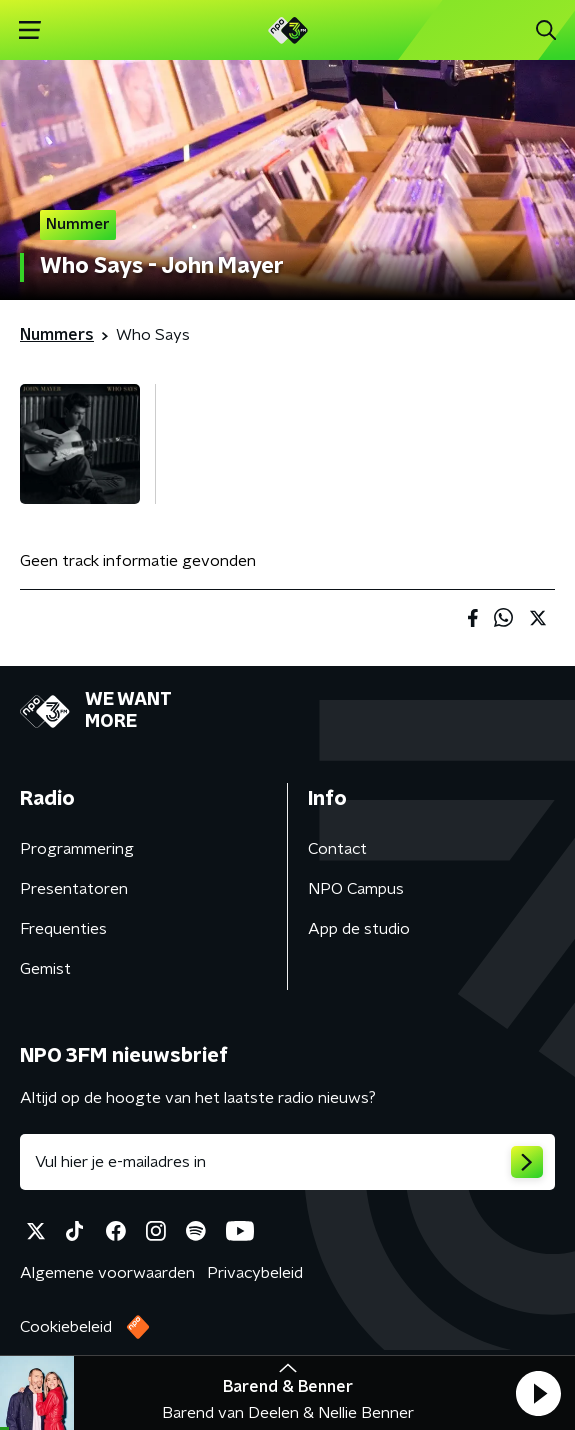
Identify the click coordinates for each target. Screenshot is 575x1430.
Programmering (77, 849)
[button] (538, 1393)
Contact (337, 849)
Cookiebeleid (66, 1327)
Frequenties (63, 929)
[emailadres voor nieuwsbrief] (287, 1162)
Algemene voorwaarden (107, 1273)
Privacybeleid (255, 1273)
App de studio (359, 929)
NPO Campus (356, 889)
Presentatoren (74, 889)
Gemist (45, 969)
